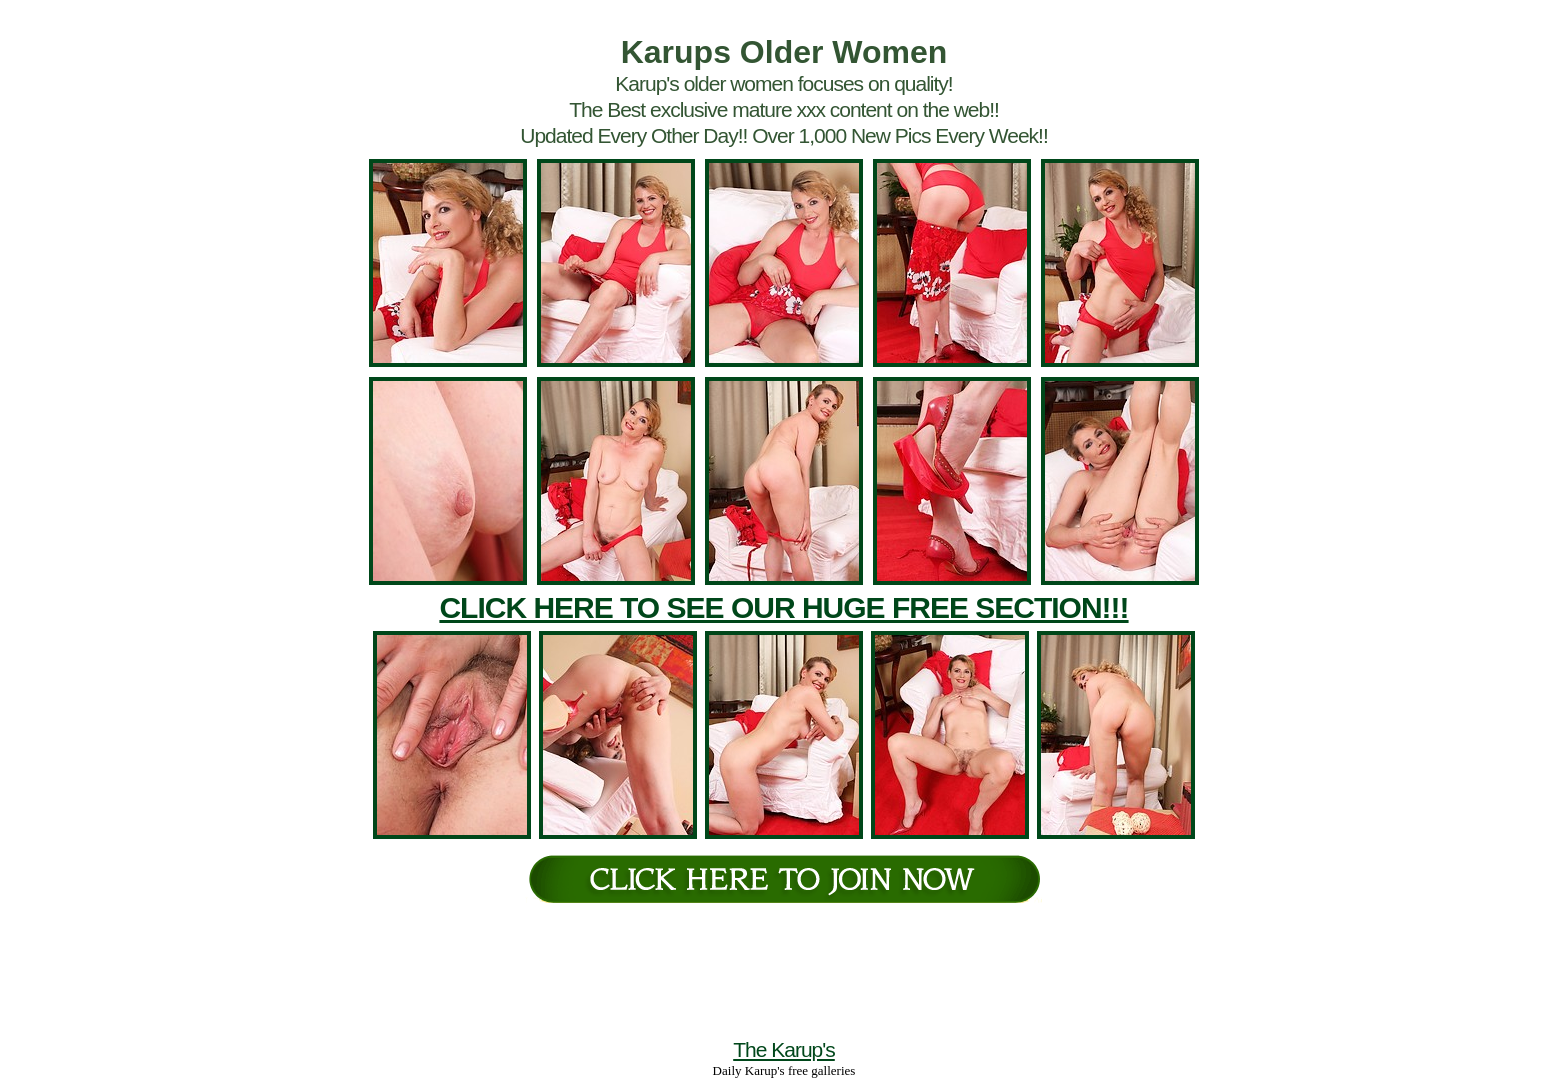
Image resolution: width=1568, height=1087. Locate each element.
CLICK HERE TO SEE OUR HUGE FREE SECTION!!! (783, 607)
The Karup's (784, 1049)
